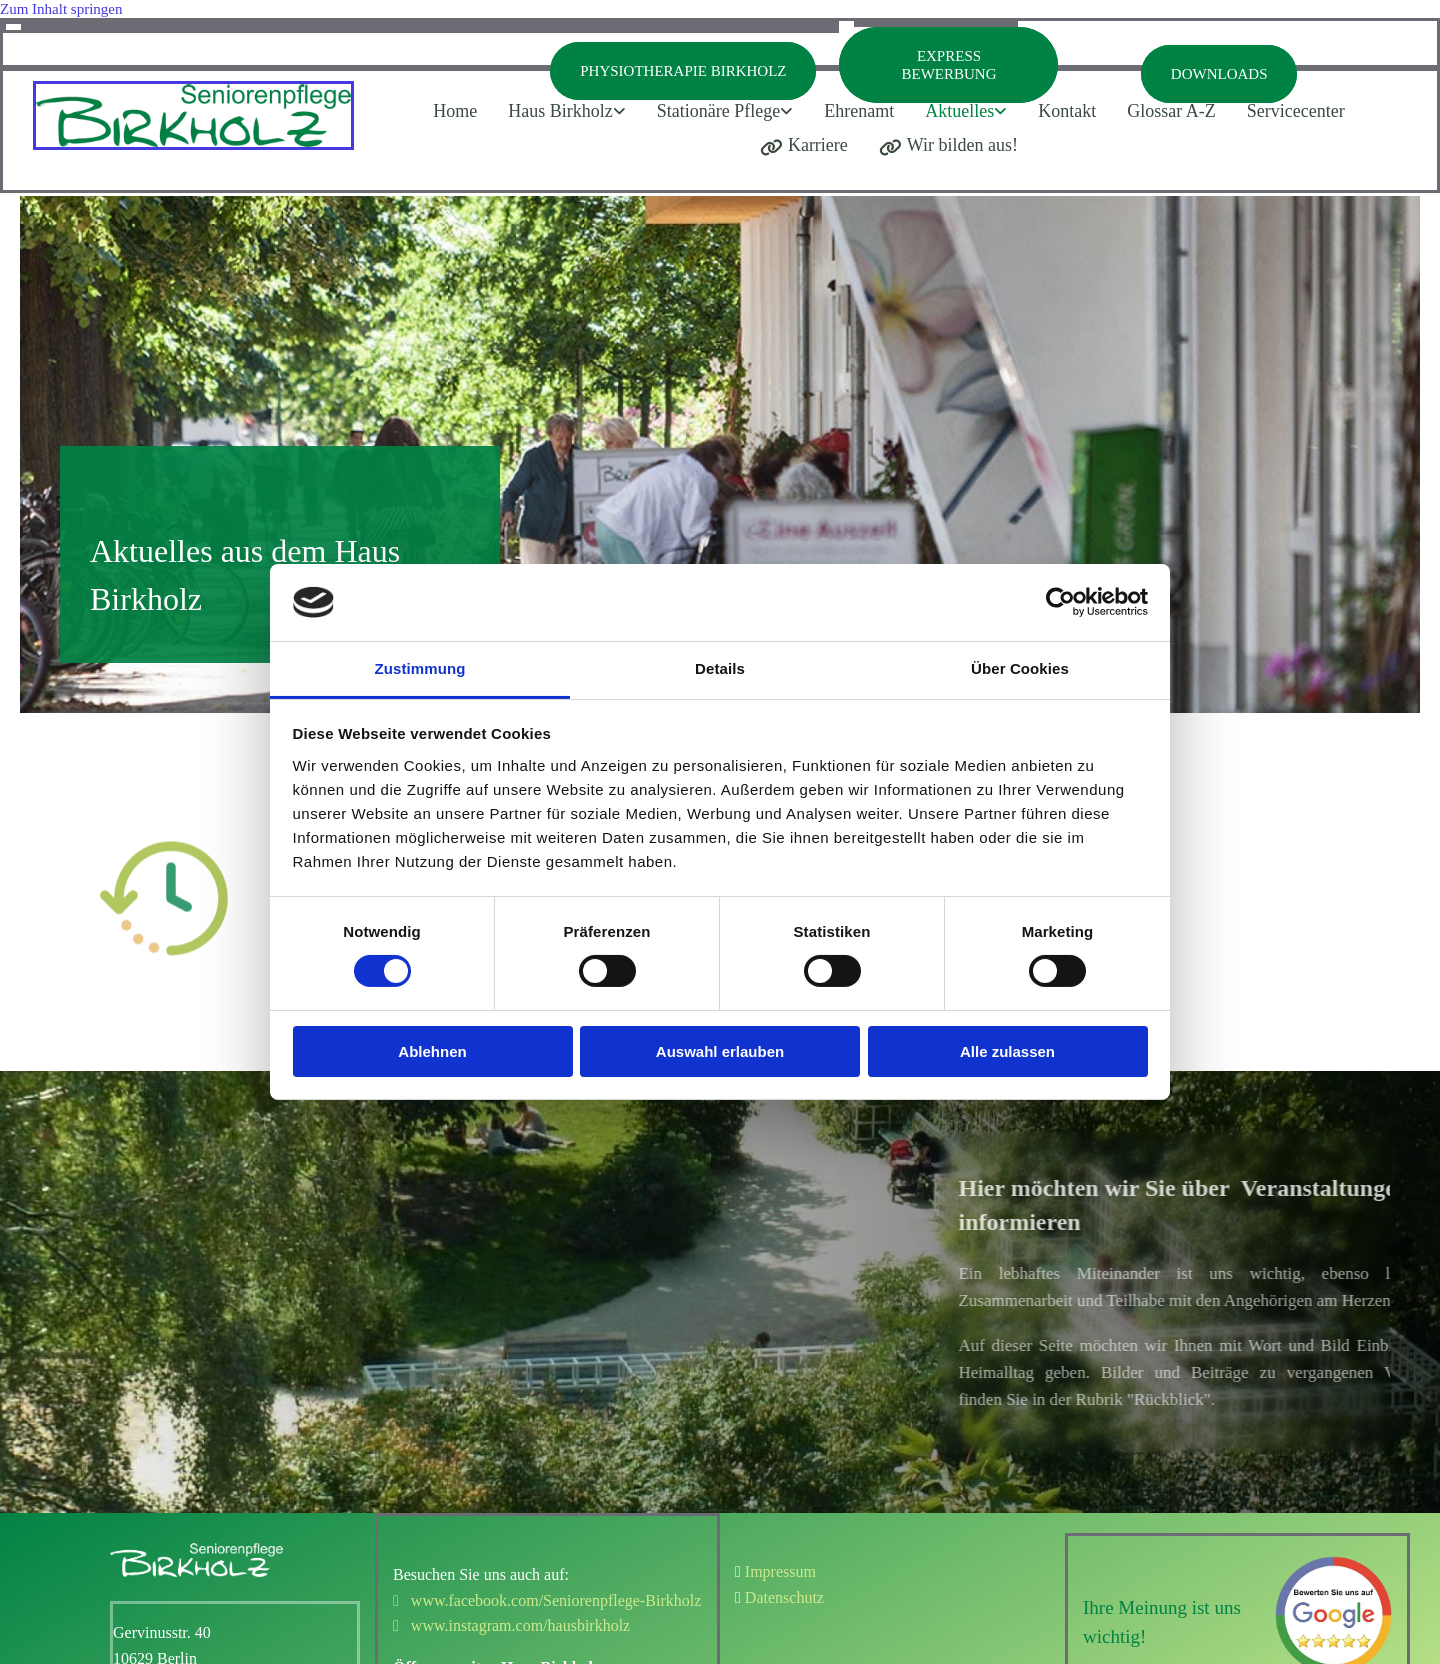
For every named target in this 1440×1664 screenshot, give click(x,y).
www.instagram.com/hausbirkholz (511, 1625)
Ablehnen (432, 1051)
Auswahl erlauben (720, 1051)
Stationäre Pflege (718, 111)
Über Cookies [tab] (1020, 668)
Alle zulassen (1007, 1051)
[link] (573, 112)
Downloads (1219, 74)
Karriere (804, 145)
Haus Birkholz (560, 111)
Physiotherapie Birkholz (683, 71)
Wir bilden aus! (948, 145)
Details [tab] (720, 668)
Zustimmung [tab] (420, 668)
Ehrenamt (859, 111)
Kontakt (1067, 111)
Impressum (780, 1571)
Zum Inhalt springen (61, 9)
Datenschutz (784, 1597)
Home (455, 111)
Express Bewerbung (948, 65)
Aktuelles (959, 111)
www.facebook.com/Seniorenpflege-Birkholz (547, 1600)
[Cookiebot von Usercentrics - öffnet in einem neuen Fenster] (1060, 602)
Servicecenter (1296, 111)
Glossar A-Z (1171, 111)
